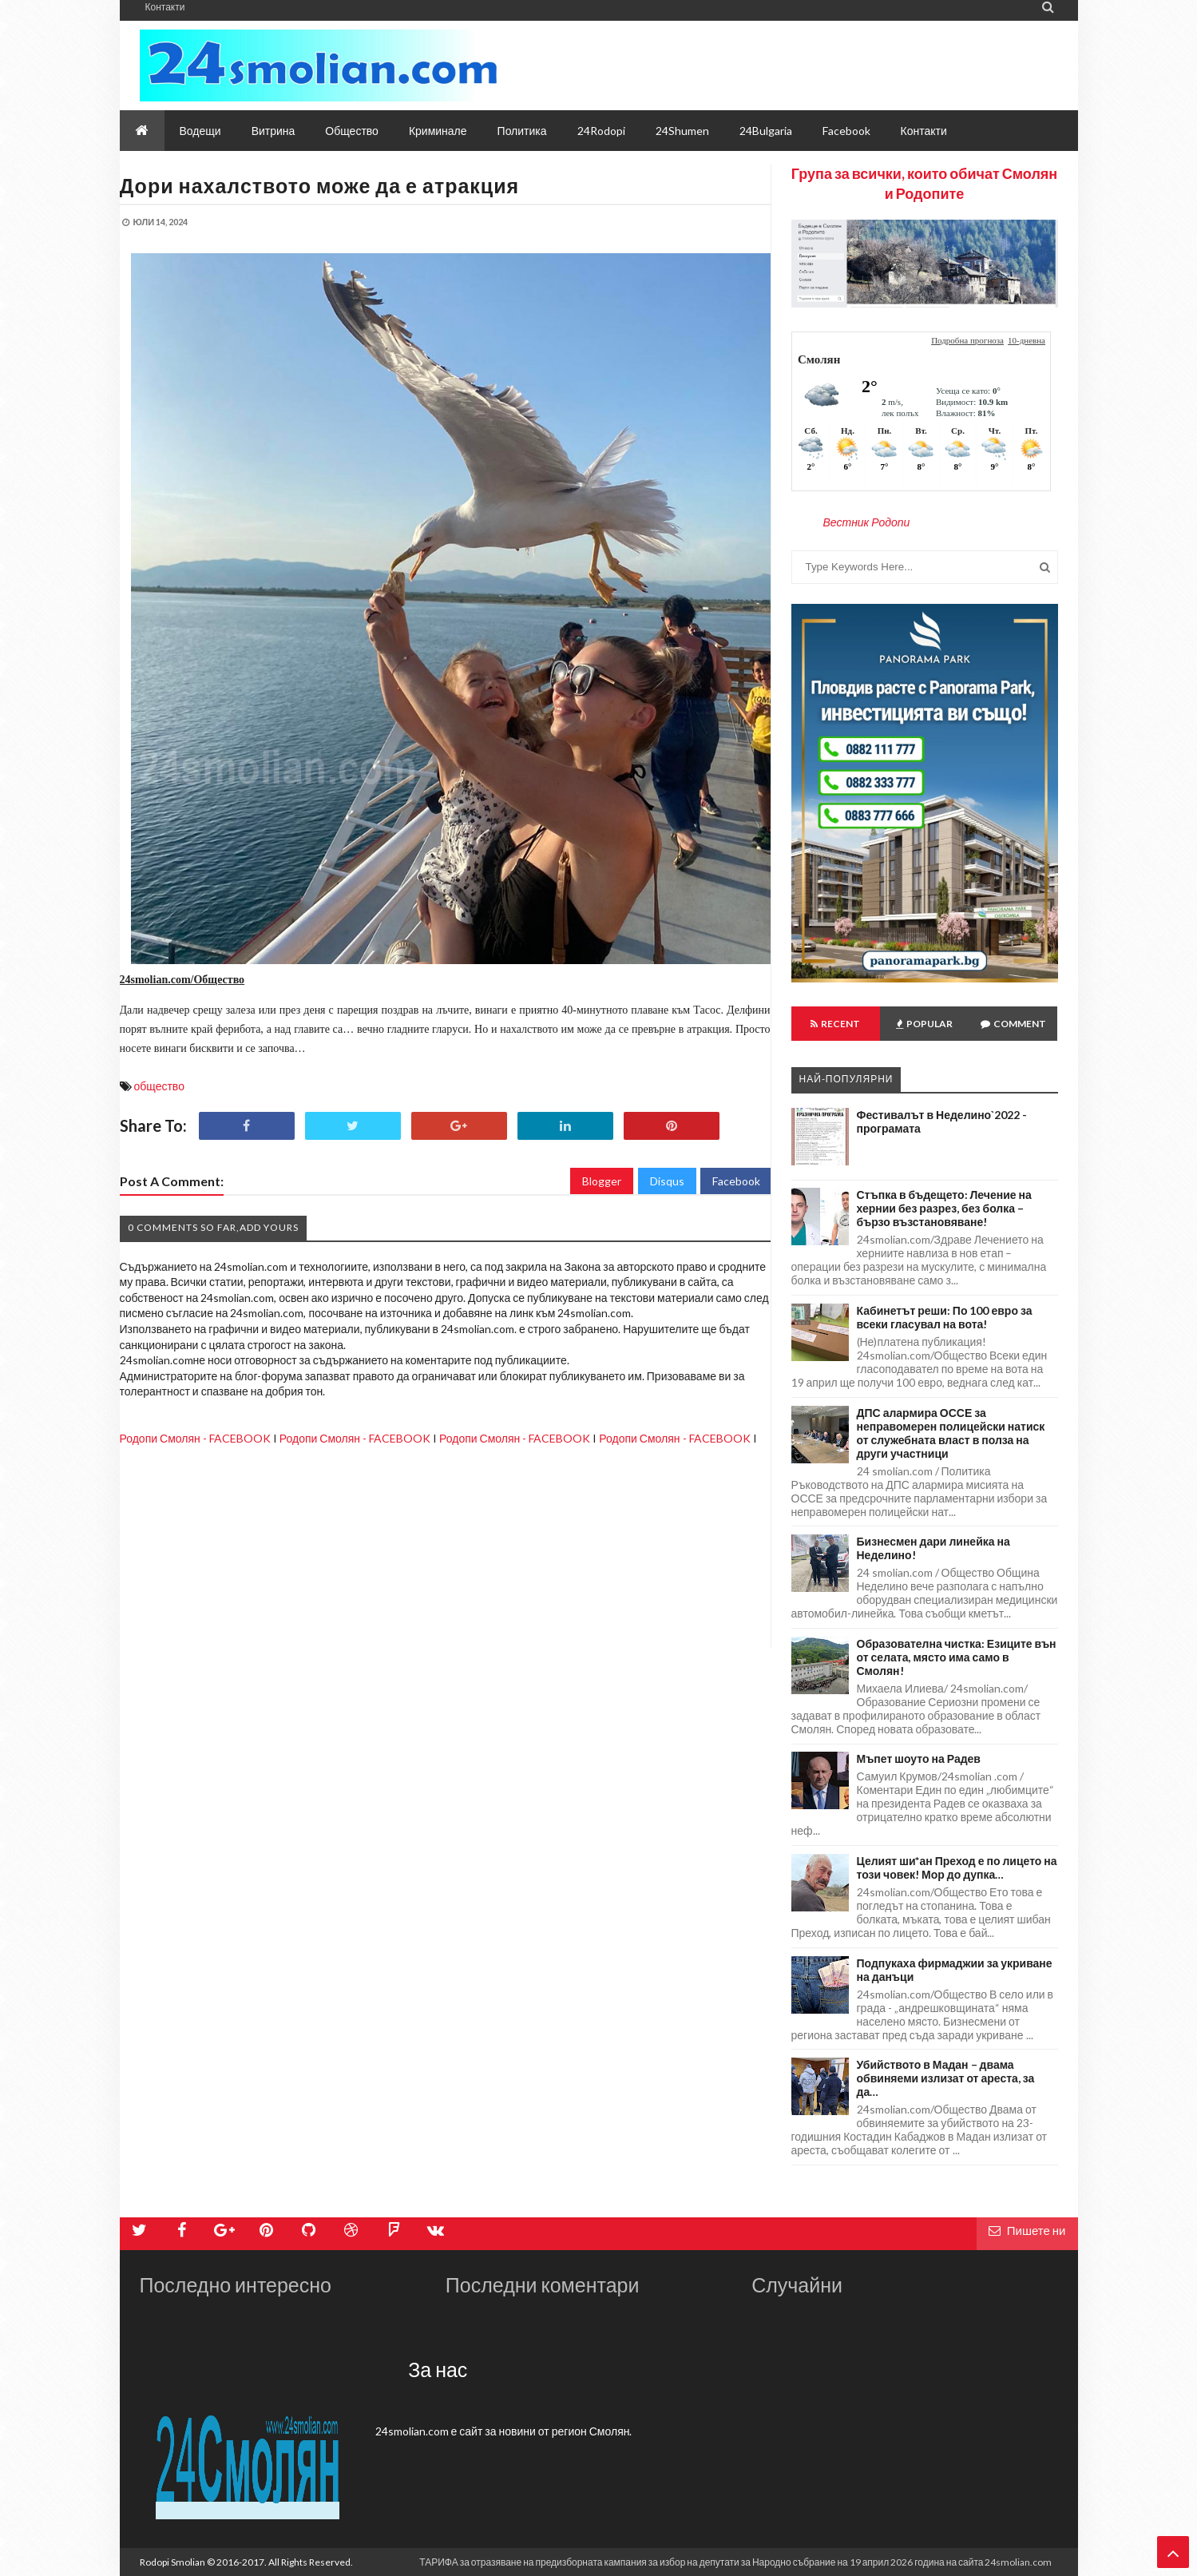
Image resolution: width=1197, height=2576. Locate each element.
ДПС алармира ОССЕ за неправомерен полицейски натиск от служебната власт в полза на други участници (951, 1433)
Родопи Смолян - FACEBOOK (195, 1438)
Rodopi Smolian (172, 2562)
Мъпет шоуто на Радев (919, 1758)
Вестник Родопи (866, 522)
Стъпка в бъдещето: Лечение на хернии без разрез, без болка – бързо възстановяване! (944, 1208)
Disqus (667, 1181)
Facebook (736, 1181)
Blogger (601, 1181)
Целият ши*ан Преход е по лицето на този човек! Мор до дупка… (957, 1867)
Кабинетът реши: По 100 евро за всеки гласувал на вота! (945, 1317)
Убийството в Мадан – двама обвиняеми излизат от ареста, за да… (946, 2078)
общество (159, 1086)
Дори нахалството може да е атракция (320, 185)
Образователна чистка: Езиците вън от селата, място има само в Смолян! (956, 1657)
